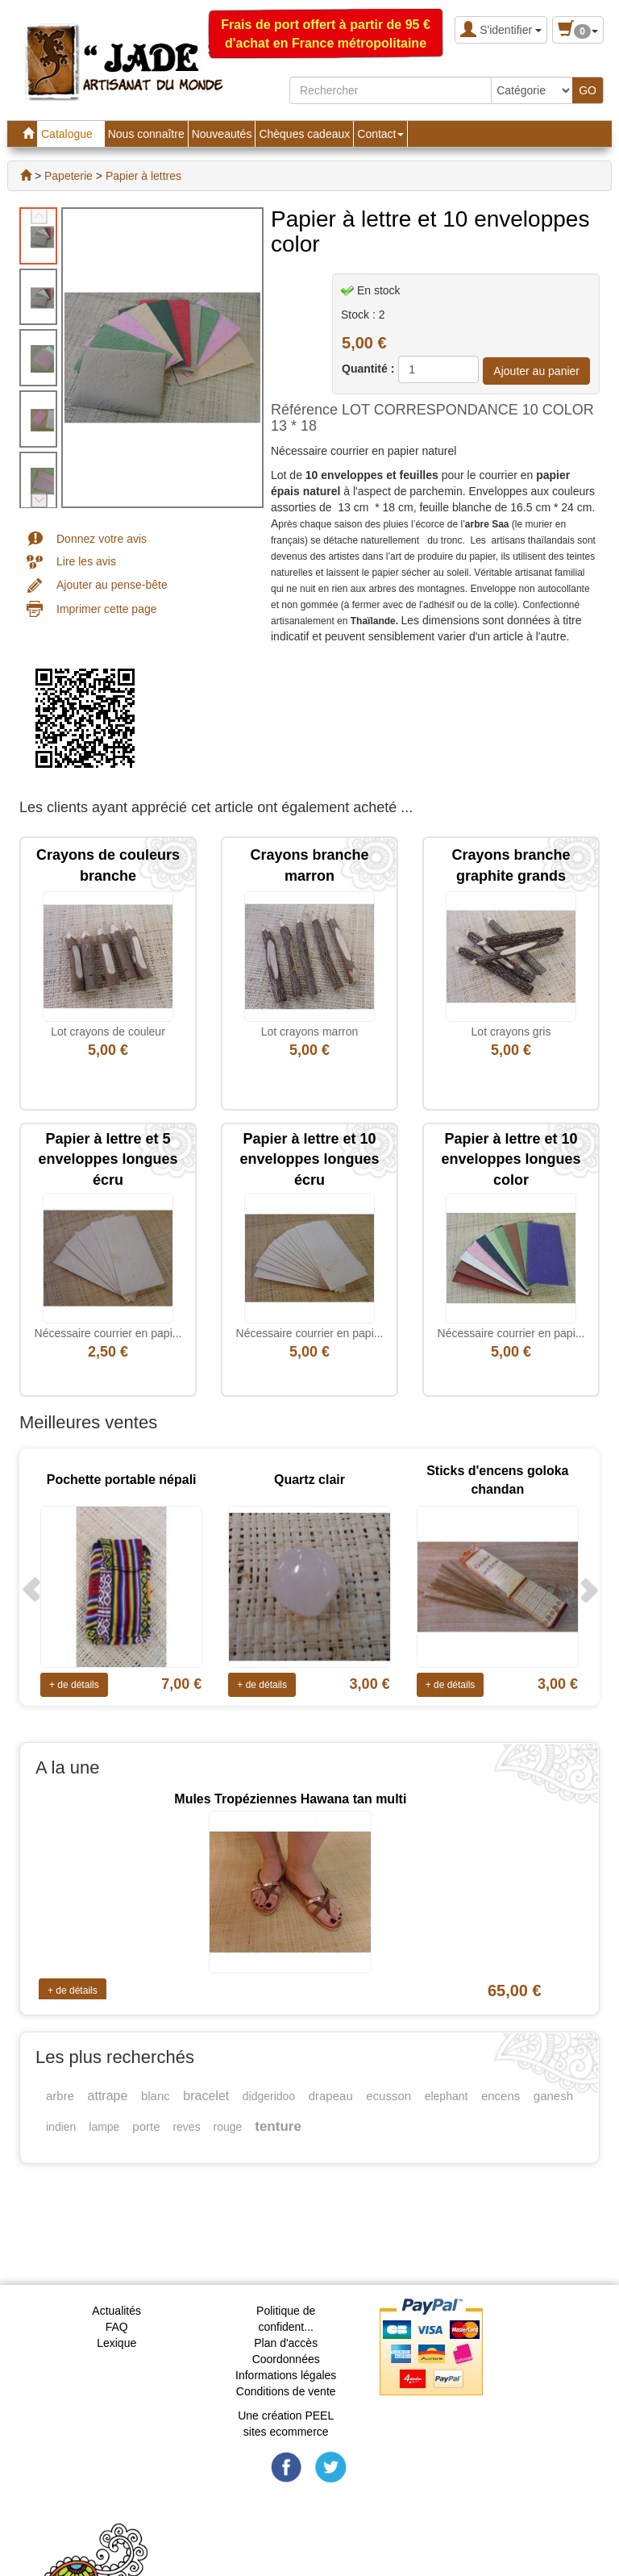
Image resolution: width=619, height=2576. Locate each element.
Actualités (116, 2310)
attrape (108, 2096)
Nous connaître (146, 133)
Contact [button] (380, 133)
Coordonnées (286, 2359)
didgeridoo (269, 2096)
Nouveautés (222, 133)
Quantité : (368, 368)
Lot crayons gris (511, 1031)
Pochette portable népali (122, 1479)
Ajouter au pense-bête (112, 584)
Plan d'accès (286, 2342)
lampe (104, 2126)
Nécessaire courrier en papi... (108, 1333)
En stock (379, 290)
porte (146, 2126)
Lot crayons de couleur (108, 1031)
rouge (228, 2126)
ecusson (388, 2096)
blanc (155, 2096)
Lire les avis (86, 561)
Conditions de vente (286, 2391)
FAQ (117, 2326)
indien (61, 2126)
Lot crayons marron (310, 1031)
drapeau (331, 2096)
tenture (278, 2126)
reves (186, 2126)
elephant (446, 2096)
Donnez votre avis (101, 538)
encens (500, 2096)
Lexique (116, 2342)
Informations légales (285, 2375)
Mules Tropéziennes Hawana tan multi (290, 1799)
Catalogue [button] (71, 133)
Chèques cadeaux (304, 133)
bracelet (206, 2096)
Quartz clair (309, 1479)
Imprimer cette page (106, 608)
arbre (60, 2096)
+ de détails (74, 1684)
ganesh (553, 2096)
